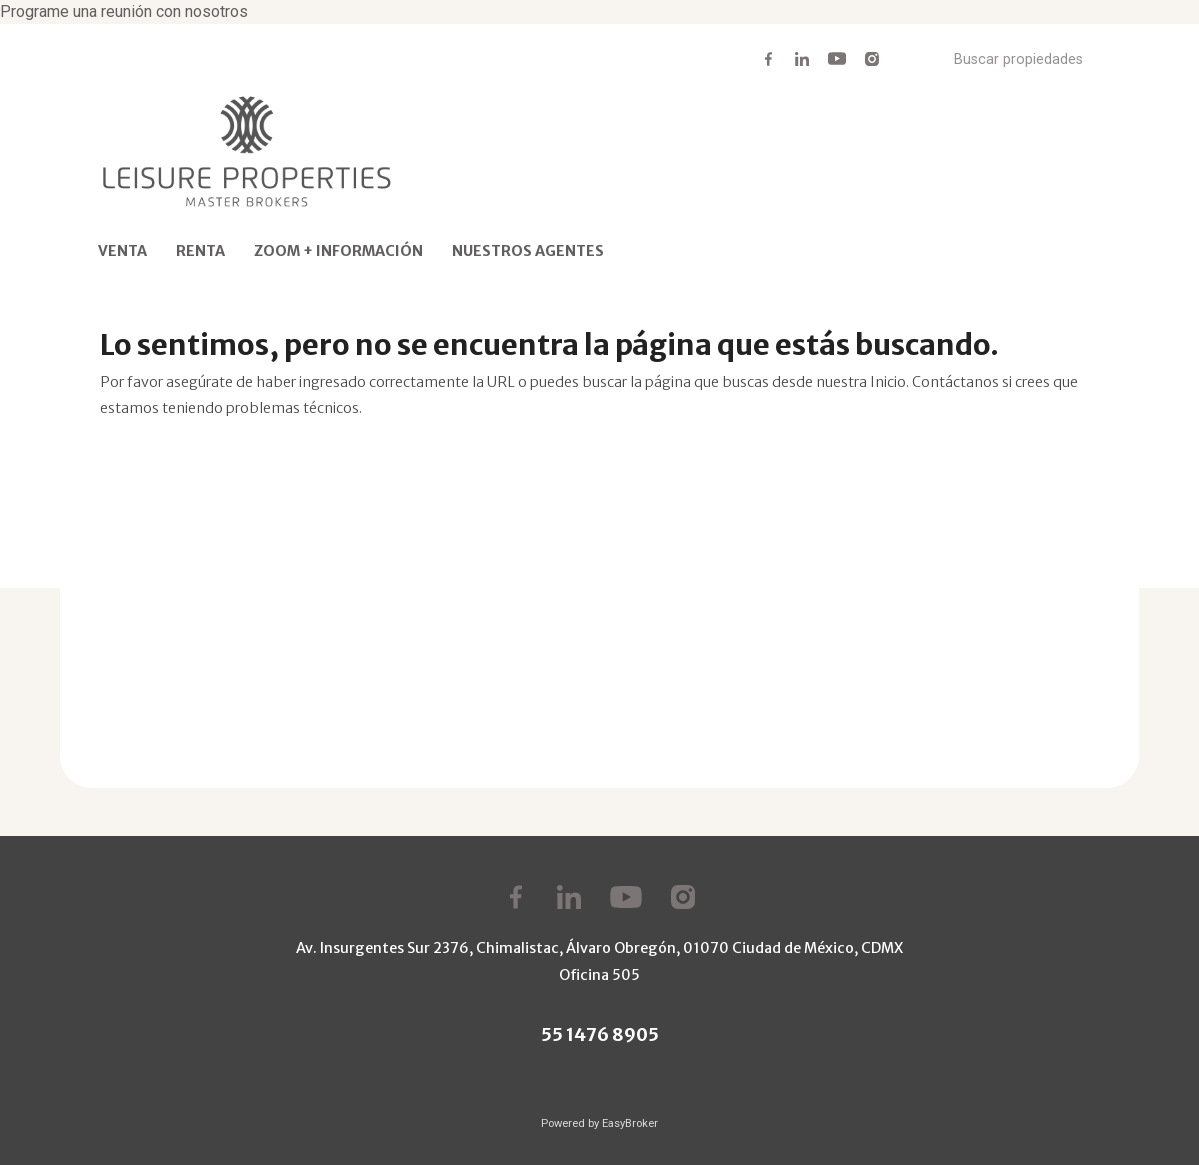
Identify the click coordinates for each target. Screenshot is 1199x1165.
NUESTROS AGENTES (528, 251)
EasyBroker (630, 1123)
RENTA (200, 251)
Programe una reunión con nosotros (124, 11)
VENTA (122, 251)
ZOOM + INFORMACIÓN (338, 251)
